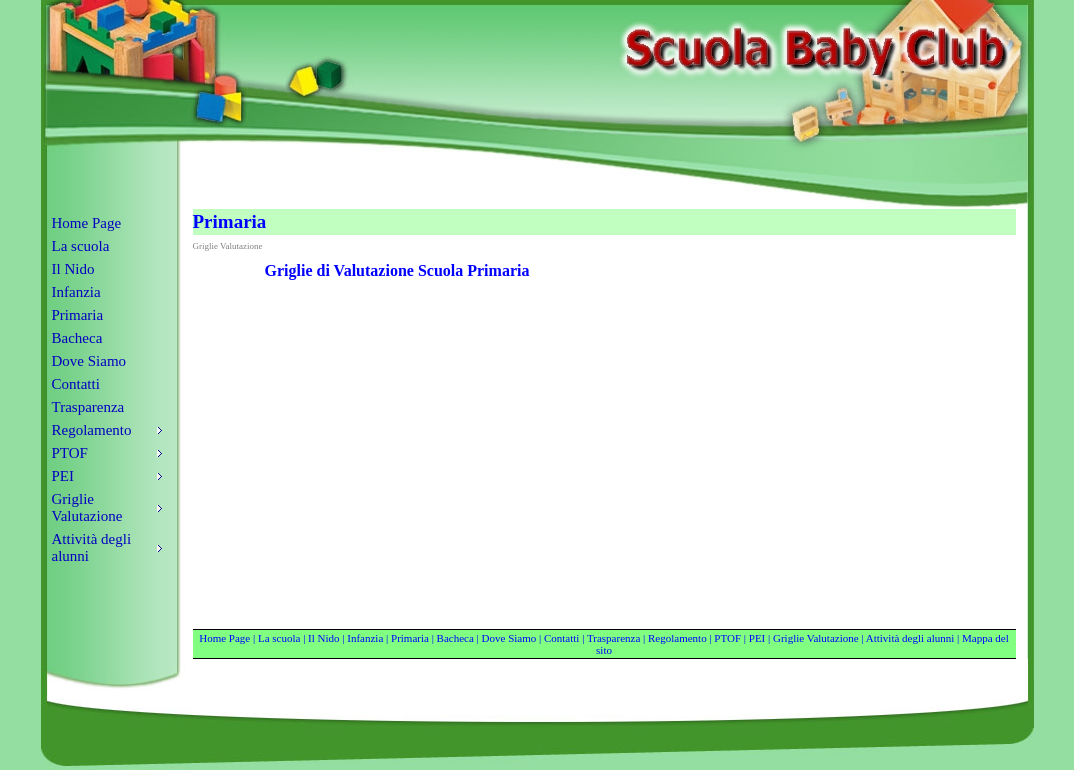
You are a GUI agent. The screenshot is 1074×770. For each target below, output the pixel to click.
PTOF (727, 638)
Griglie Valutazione (816, 638)
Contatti (76, 384)
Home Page (87, 223)
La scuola (81, 246)
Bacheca (77, 338)
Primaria (78, 315)
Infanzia (76, 292)
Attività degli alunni (910, 638)
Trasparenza (88, 407)
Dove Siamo (89, 361)
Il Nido (73, 269)
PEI (757, 638)
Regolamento (677, 638)
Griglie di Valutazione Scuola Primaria (397, 270)
